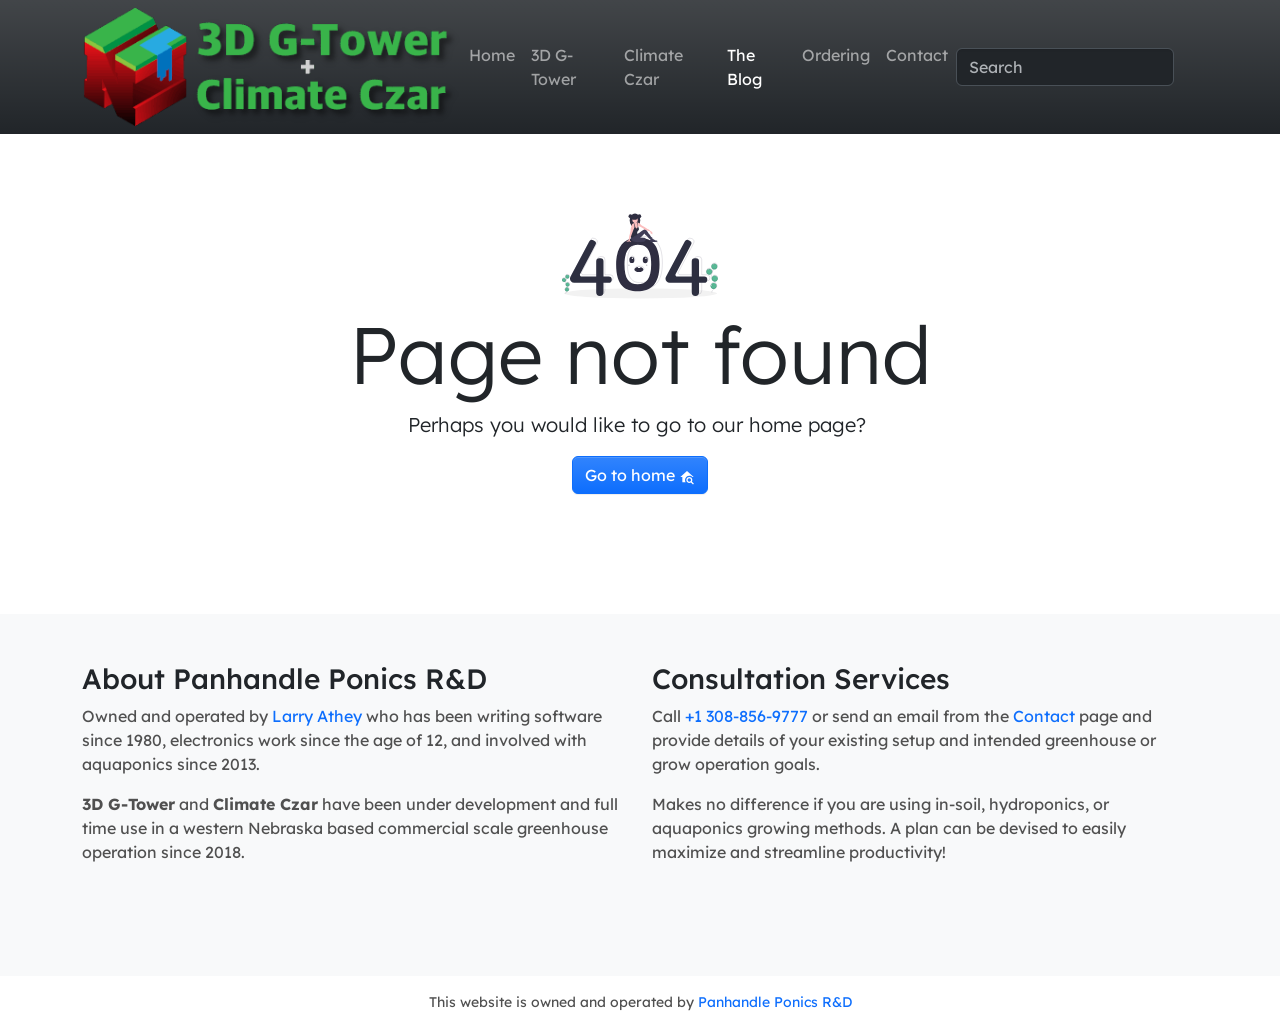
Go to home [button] (640, 475)
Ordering (836, 55)
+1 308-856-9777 (746, 716)
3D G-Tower (553, 67)
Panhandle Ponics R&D (775, 1002)
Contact (917, 55)
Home (492, 55)
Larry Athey (317, 716)
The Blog (744, 67)
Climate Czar (653, 67)
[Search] (1065, 67)
